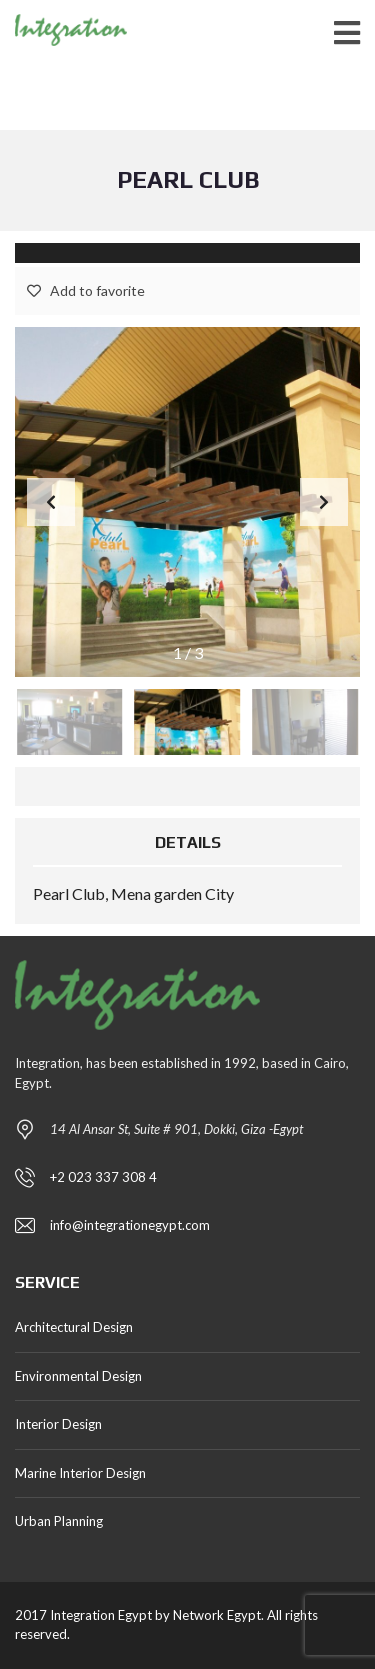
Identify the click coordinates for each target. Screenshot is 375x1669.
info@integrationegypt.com (130, 1225)
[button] (324, 502)
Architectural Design (74, 1327)
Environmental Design (78, 1376)
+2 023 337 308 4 (103, 1177)
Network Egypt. (218, 1615)
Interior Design (58, 1424)
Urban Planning (59, 1521)
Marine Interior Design (80, 1473)
